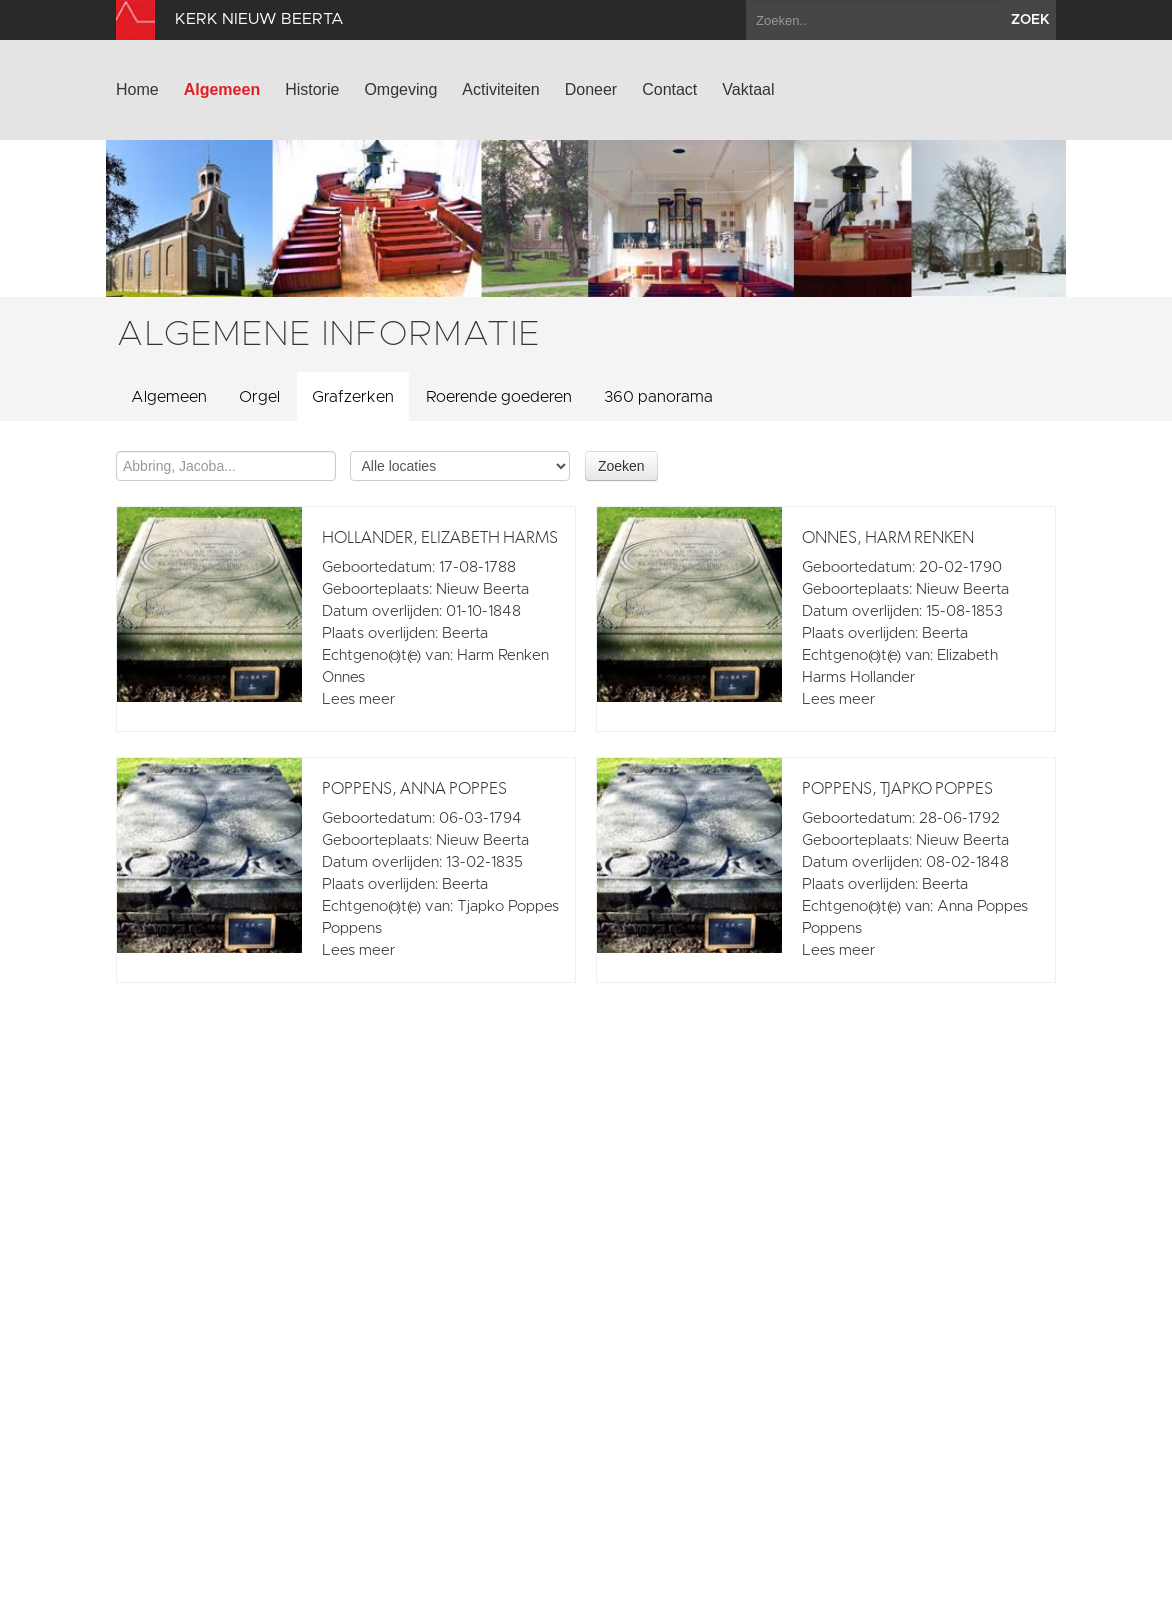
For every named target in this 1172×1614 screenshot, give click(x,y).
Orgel (259, 397)
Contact (669, 89)
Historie (312, 89)
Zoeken (621, 466)
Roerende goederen (499, 397)
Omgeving (400, 89)
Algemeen (222, 89)
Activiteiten (500, 89)
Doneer (591, 89)
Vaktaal (748, 89)
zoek (1030, 20)
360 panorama (658, 397)
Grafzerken (353, 397)
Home (137, 89)
